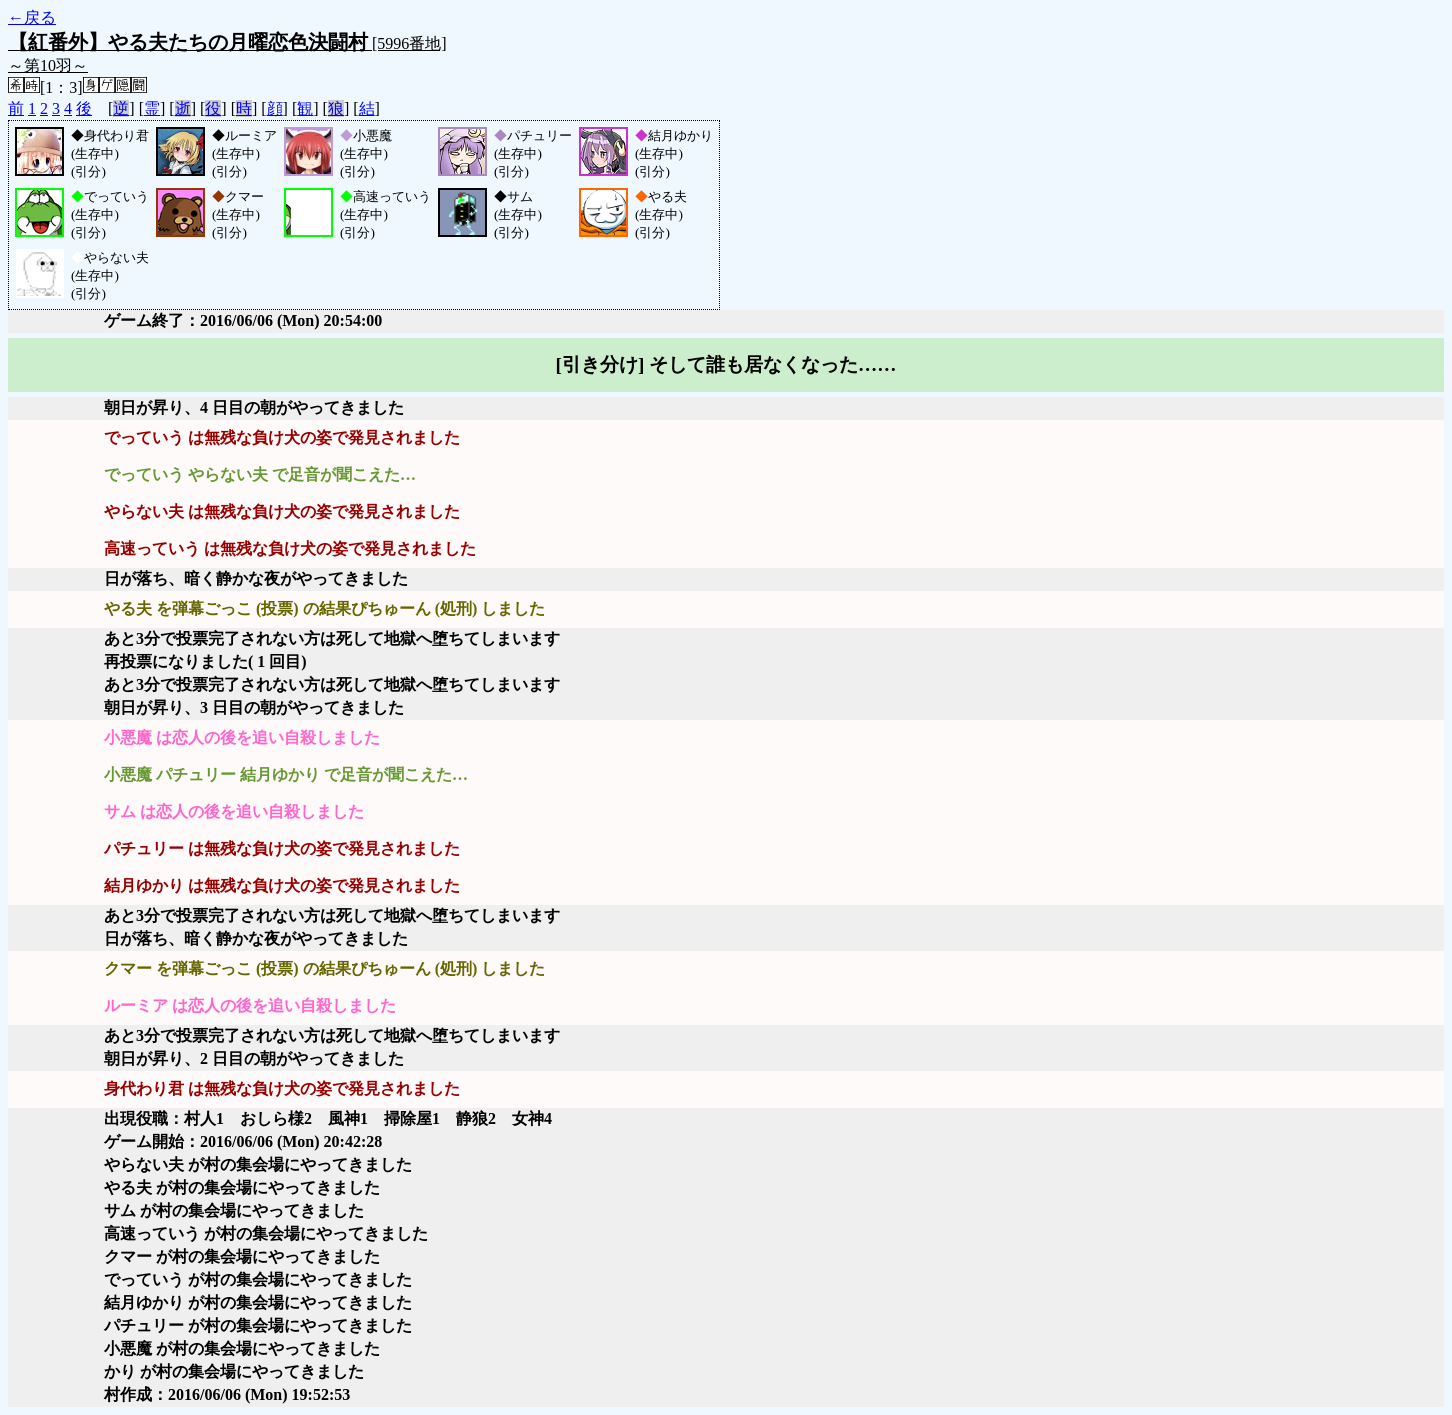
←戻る (32, 17)
